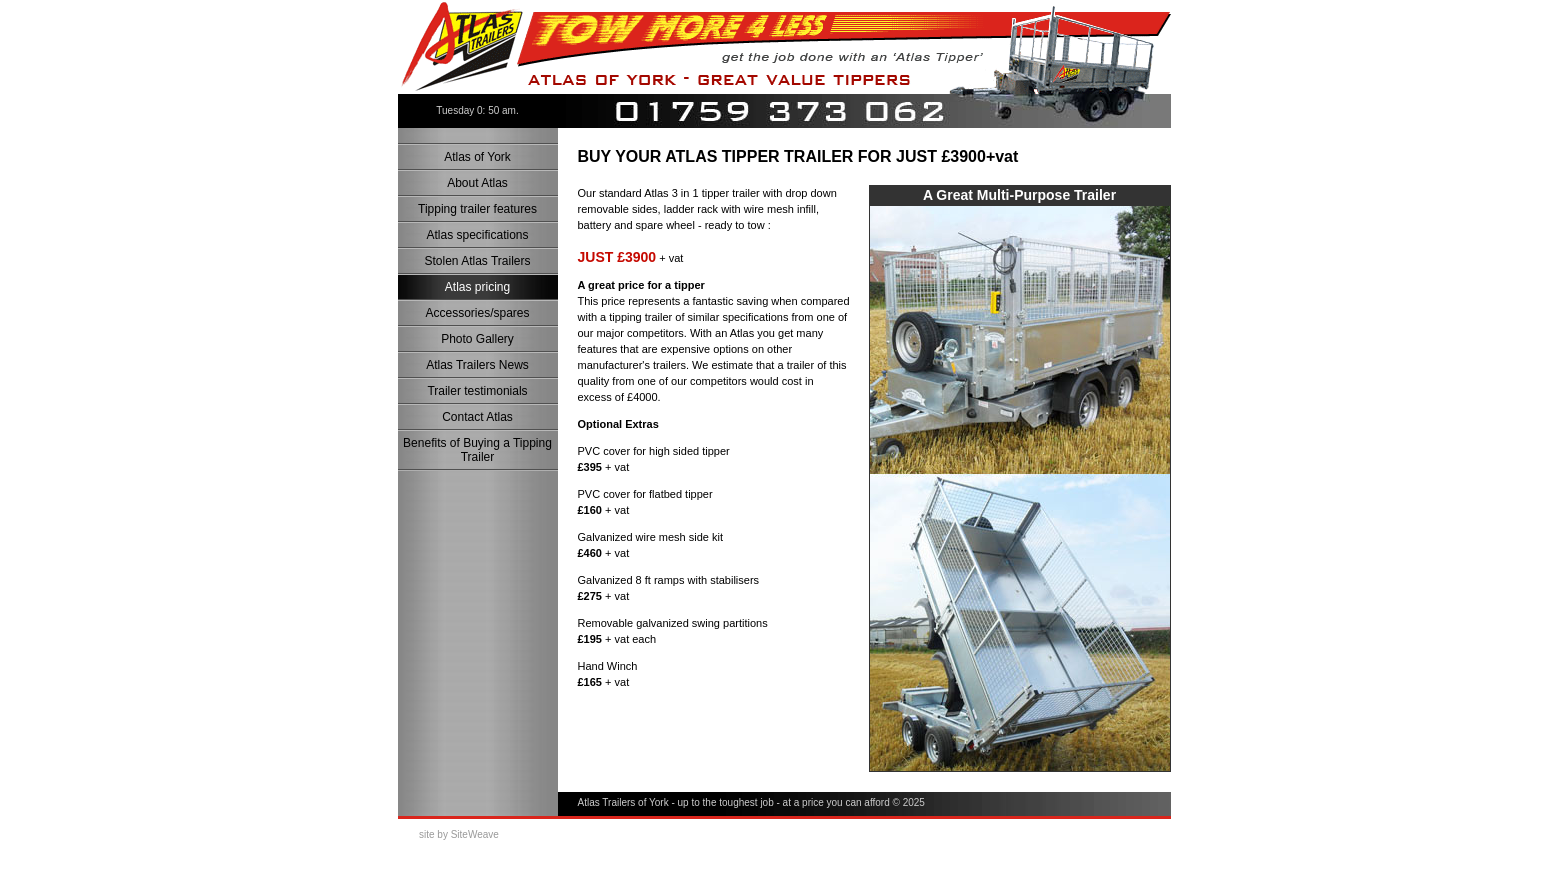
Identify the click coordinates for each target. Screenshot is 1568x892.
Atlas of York (477, 157)
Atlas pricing (477, 287)
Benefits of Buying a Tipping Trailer (477, 450)
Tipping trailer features (477, 209)
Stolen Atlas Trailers (477, 261)
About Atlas (477, 183)
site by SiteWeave (459, 834)
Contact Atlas (477, 417)
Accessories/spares (477, 313)
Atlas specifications (477, 235)
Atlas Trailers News (477, 365)
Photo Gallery (477, 339)
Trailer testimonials (477, 391)
